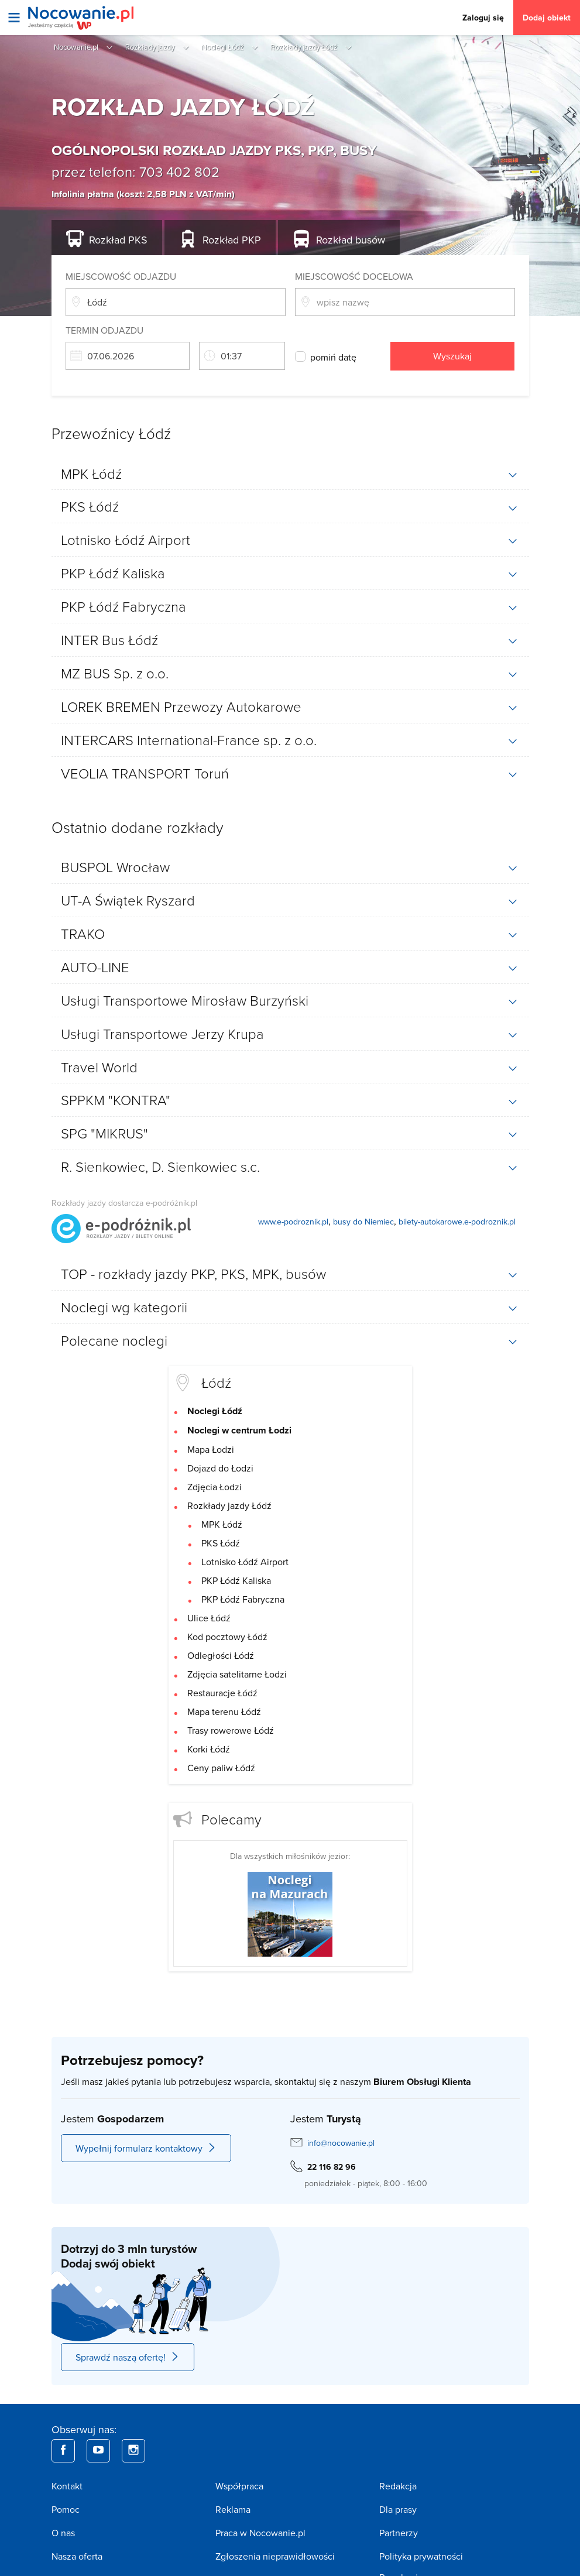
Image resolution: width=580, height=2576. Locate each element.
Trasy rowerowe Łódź (230, 1730)
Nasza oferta (77, 2556)
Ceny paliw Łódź (221, 1767)
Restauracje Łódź (222, 1692)
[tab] (290, 473)
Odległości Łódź (220, 1655)
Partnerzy (398, 2532)
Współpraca (239, 2485)
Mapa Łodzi (210, 1449)
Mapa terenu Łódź (224, 1711)
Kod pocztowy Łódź (227, 1636)
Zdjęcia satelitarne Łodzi (237, 1674)
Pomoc (66, 2509)
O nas (63, 2532)
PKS (118, 239)
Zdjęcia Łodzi (214, 1486)
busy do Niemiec (363, 1221)
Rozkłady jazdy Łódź (229, 1505)
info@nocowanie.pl (341, 2143)
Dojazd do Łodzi (220, 1468)
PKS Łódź (220, 1542)
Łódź (216, 1382)
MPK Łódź (221, 1524)
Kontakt (67, 2485)
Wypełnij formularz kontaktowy (146, 2148)
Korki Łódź (208, 1749)
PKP (232, 239)
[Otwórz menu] (14, 18)
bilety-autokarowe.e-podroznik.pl (457, 1221)
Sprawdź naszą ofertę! (127, 2357)
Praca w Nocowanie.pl (260, 2532)
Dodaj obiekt (547, 17)
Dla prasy (398, 2509)
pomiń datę (333, 357)
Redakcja (398, 2485)
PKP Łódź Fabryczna (242, 1599)
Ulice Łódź (209, 1617)
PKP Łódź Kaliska (236, 1580)
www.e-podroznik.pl (293, 1221)
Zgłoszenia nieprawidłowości (275, 2556)
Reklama (232, 2509)
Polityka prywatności (421, 2556)
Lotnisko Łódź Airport (245, 1561)
